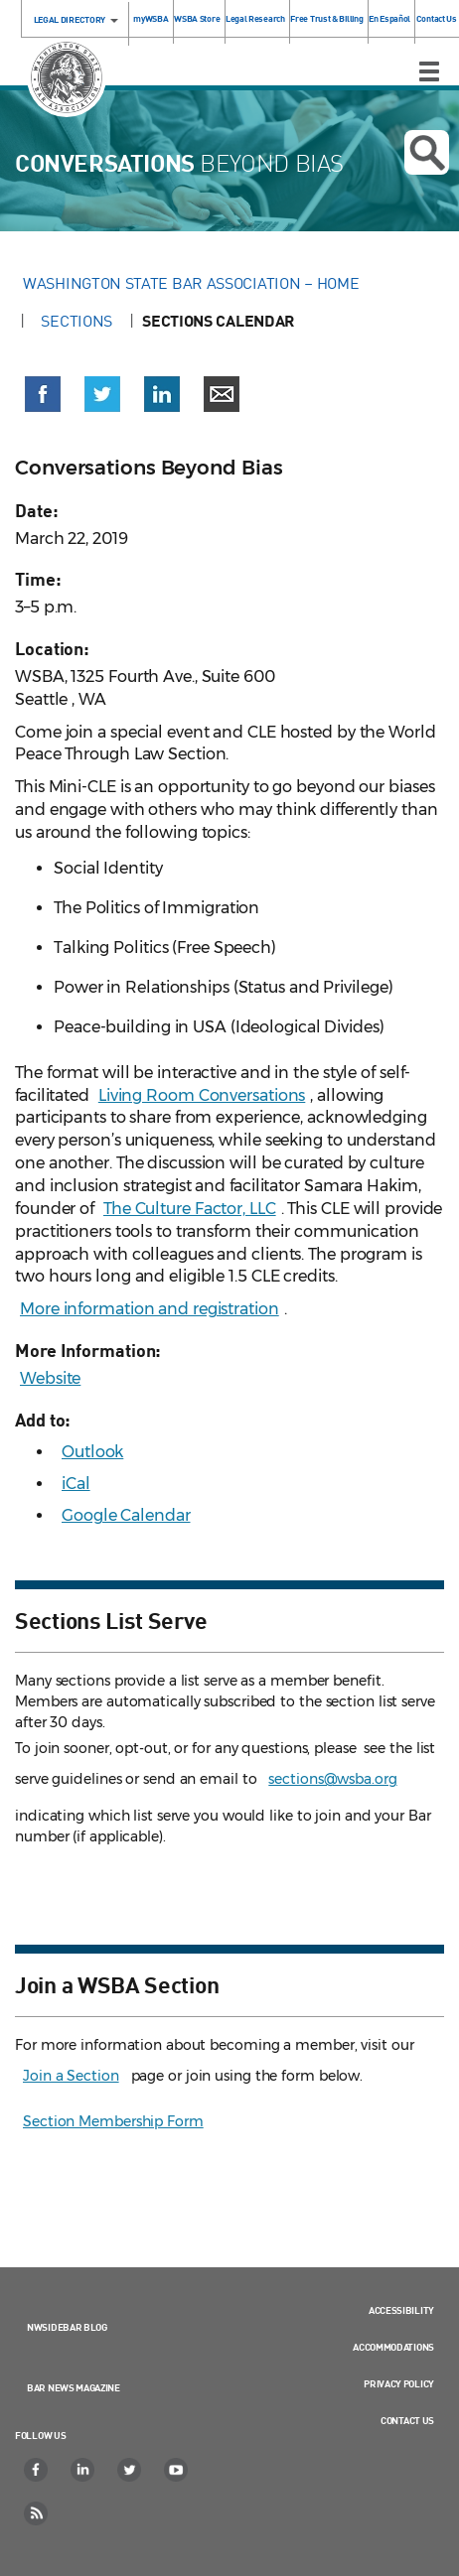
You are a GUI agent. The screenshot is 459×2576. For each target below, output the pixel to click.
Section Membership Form (113, 2121)
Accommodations (393, 2347)
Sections (76, 321)
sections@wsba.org (332, 1779)
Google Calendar (126, 1515)
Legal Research (255, 18)
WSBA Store (197, 18)
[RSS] (37, 2513)
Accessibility (401, 2310)
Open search (427, 153)
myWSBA (150, 18)
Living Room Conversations (202, 1095)
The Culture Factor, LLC (189, 1208)
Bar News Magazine (73, 2387)
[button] (43, 394)
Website (50, 1378)
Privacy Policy (399, 2383)
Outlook (92, 1451)
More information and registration (149, 1308)
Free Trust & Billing (326, 18)
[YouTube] (177, 2470)
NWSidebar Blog (67, 2327)
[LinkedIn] (83, 2470)
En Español (389, 18)
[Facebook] (37, 2470)
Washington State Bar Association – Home (193, 283)
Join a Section (71, 2076)
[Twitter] (130, 2470)
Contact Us (436, 18)
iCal (76, 1483)
